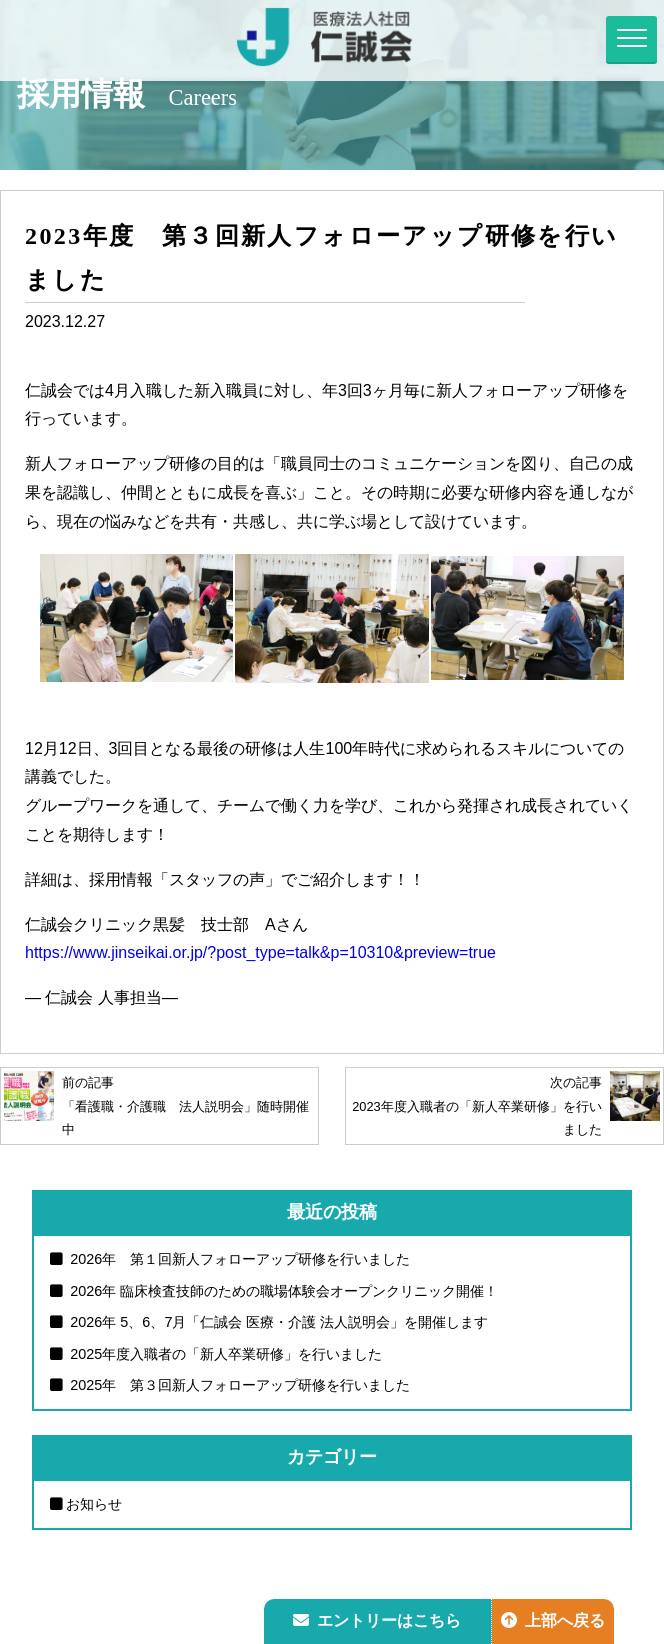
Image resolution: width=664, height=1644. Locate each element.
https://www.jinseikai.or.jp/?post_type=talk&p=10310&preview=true (260, 952)
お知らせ (94, 1504)
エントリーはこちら (377, 1620)
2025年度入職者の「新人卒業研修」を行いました (224, 1354)
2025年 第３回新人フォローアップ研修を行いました (238, 1385)
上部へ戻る (553, 1620)
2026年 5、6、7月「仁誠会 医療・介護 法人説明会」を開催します (277, 1322)
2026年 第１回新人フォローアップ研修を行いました (238, 1259)
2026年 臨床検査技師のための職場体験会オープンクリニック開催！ (282, 1291)
